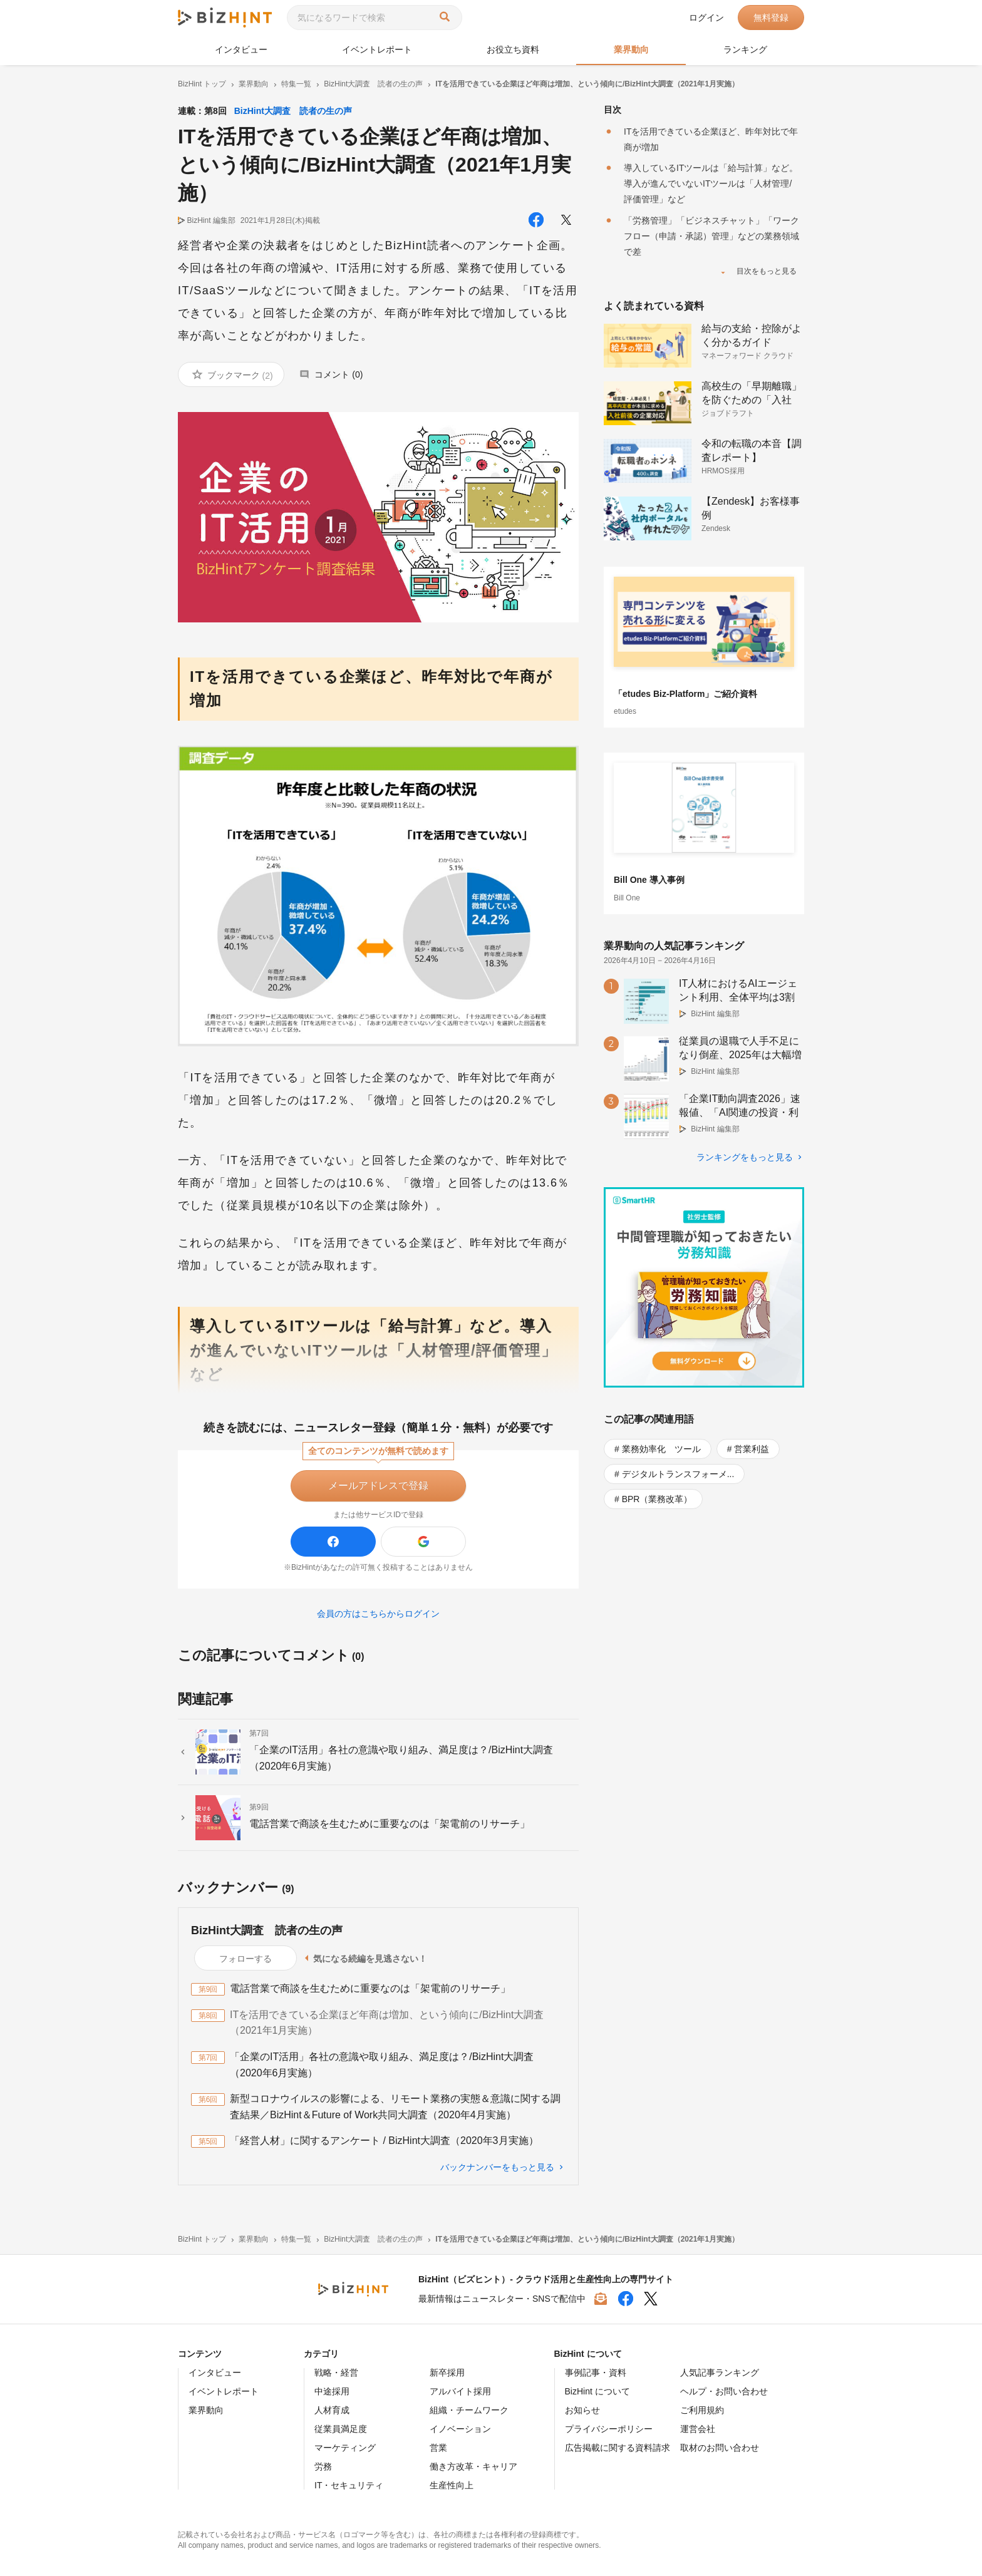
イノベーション (460, 2429)
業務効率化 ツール (661, 1449)
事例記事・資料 (595, 2372)
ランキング (745, 49)
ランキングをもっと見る (744, 1157)
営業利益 (751, 1449)
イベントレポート (377, 49)
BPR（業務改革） (657, 1499)
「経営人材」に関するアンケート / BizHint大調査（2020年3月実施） (384, 2140)
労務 (323, 2466)
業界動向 (631, 49)
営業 (438, 2448)
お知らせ (582, 2410)
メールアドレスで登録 (378, 1485)
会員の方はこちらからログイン (378, 1613)
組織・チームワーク (469, 2410)
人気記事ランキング (719, 2372)
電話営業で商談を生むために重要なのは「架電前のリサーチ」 (370, 1988)
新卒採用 (447, 2372)
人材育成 (331, 2410)
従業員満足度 (340, 2429)
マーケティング (345, 2448)
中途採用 (331, 2391)
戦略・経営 (336, 2372)
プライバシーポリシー (609, 2429)
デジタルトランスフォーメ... (678, 1474)
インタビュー (241, 49)
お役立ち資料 (513, 49)
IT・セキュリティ (348, 2485)
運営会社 (697, 2429)
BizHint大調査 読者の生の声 (293, 111)
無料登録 (770, 18)
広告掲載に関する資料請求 (617, 2448)
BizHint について (597, 2391)
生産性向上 (451, 2485)
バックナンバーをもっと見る (497, 2167)
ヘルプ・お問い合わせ (724, 2391)
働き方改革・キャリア (473, 2466)
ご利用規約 (702, 2410)
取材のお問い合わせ (719, 2448)
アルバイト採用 (460, 2391)
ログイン (706, 17)
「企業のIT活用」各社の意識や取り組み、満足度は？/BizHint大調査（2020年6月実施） (382, 2064)
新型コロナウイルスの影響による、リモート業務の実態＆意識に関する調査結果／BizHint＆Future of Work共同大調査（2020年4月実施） (395, 2106)
